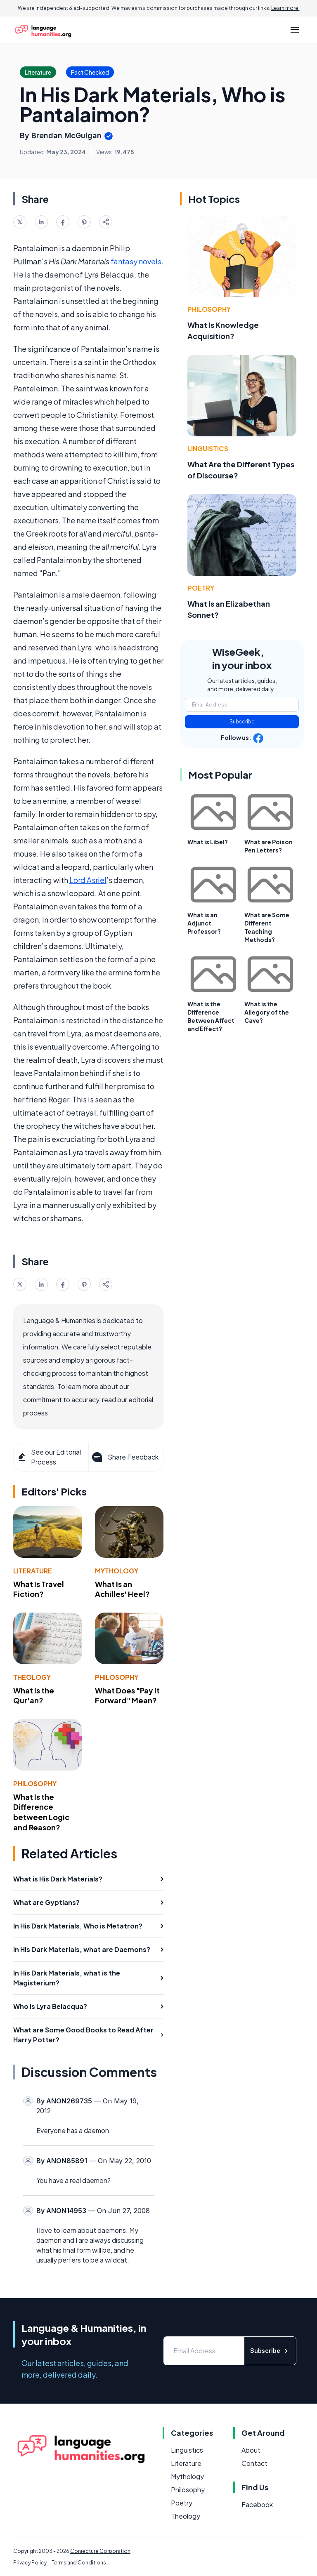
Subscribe (242, 721)
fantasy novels (136, 261)
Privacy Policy (30, 2563)
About (250, 2450)
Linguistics (207, 448)
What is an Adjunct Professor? (204, 923)
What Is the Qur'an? (33, 1695)
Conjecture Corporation (100, 2551)
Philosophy (116, 1677)
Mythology (116, 1570)
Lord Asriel (87, 880)
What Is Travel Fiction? (38, 1589)
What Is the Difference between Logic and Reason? (41, 1812)
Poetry (200, 588)
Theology (32, 1677)
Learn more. (285, 8)
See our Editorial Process (49, 1457)
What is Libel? (207, 841)
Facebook (257, 2504)
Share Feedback (124, 1457)
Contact (254, 2463)
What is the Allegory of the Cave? (266, 1012)
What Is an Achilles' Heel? (122, 1589)
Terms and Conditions (79, 2563)
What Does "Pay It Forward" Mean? (127, 1695)
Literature (32, 1570)
